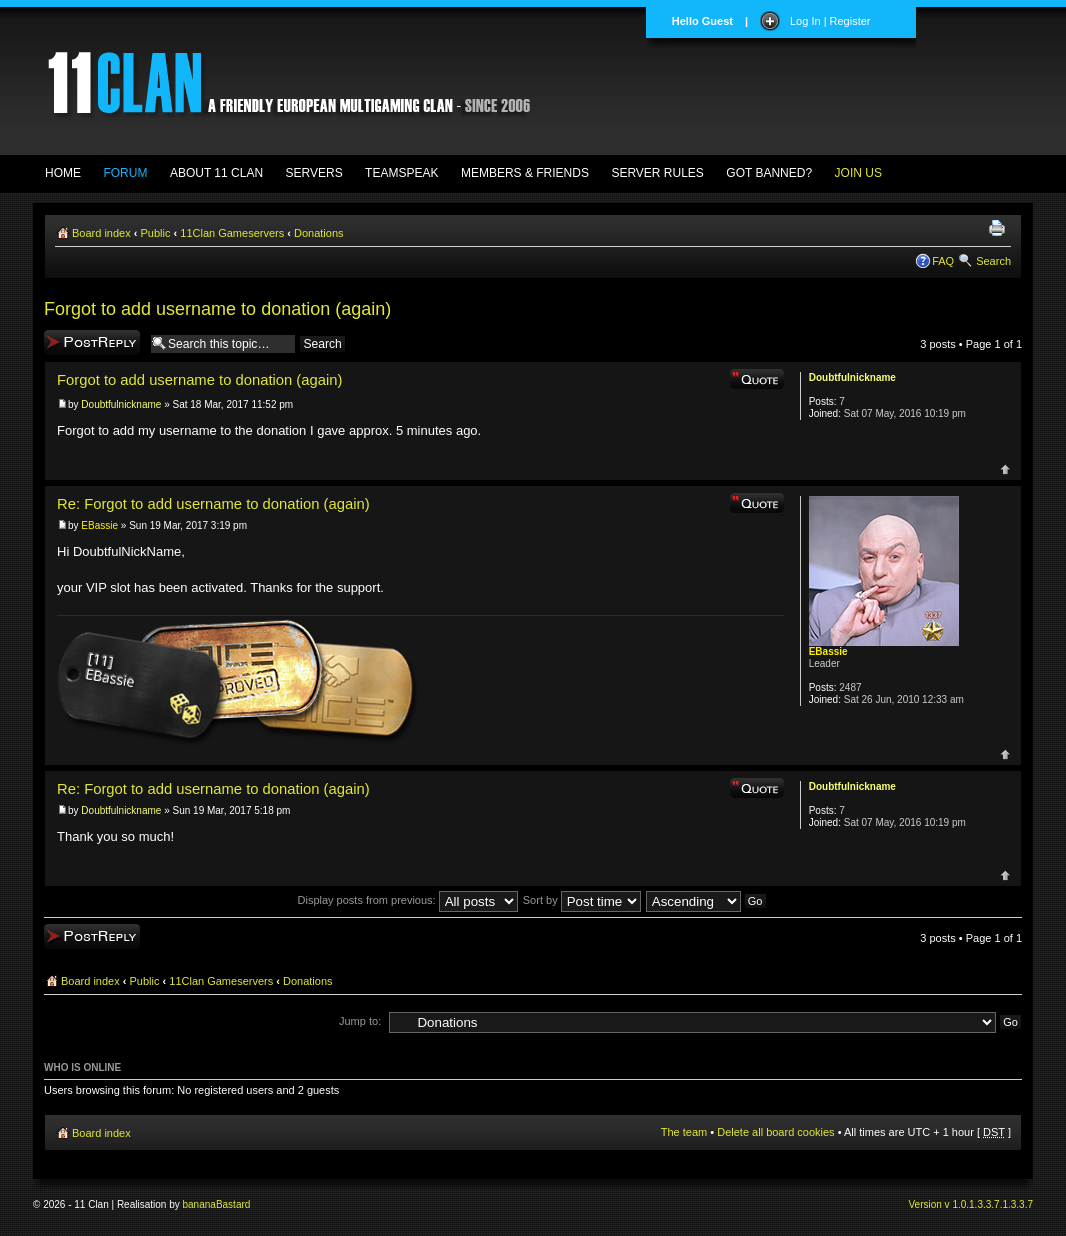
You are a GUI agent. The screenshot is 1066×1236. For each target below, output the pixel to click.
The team (684, 1132)
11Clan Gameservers (232, 233)
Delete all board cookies (775, 1132)
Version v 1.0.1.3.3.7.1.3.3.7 (970, 1204)
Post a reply (92, 342)
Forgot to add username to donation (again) (217, 309)
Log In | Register (830, 21)
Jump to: (360, 1021)
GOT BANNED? (769, 173)
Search (993, 261)
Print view (1000, 229)
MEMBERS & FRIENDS (525, 173)
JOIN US (858, 173)
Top (1005, 469)
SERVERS (314, 173)
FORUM (125, 173)
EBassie (99, 525)
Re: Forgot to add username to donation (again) (213, 504)
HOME (63, 173)
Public (156, 233)
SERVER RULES (657, 173)
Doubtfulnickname (121, 404)
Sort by (582, 900)
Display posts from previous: (408, 900)
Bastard (233, 1204)
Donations (319, 233)
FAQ (943, 261)
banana (199, 1204)
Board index (101, 233)
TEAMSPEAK (401, 173)
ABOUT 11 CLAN (216, 173)
